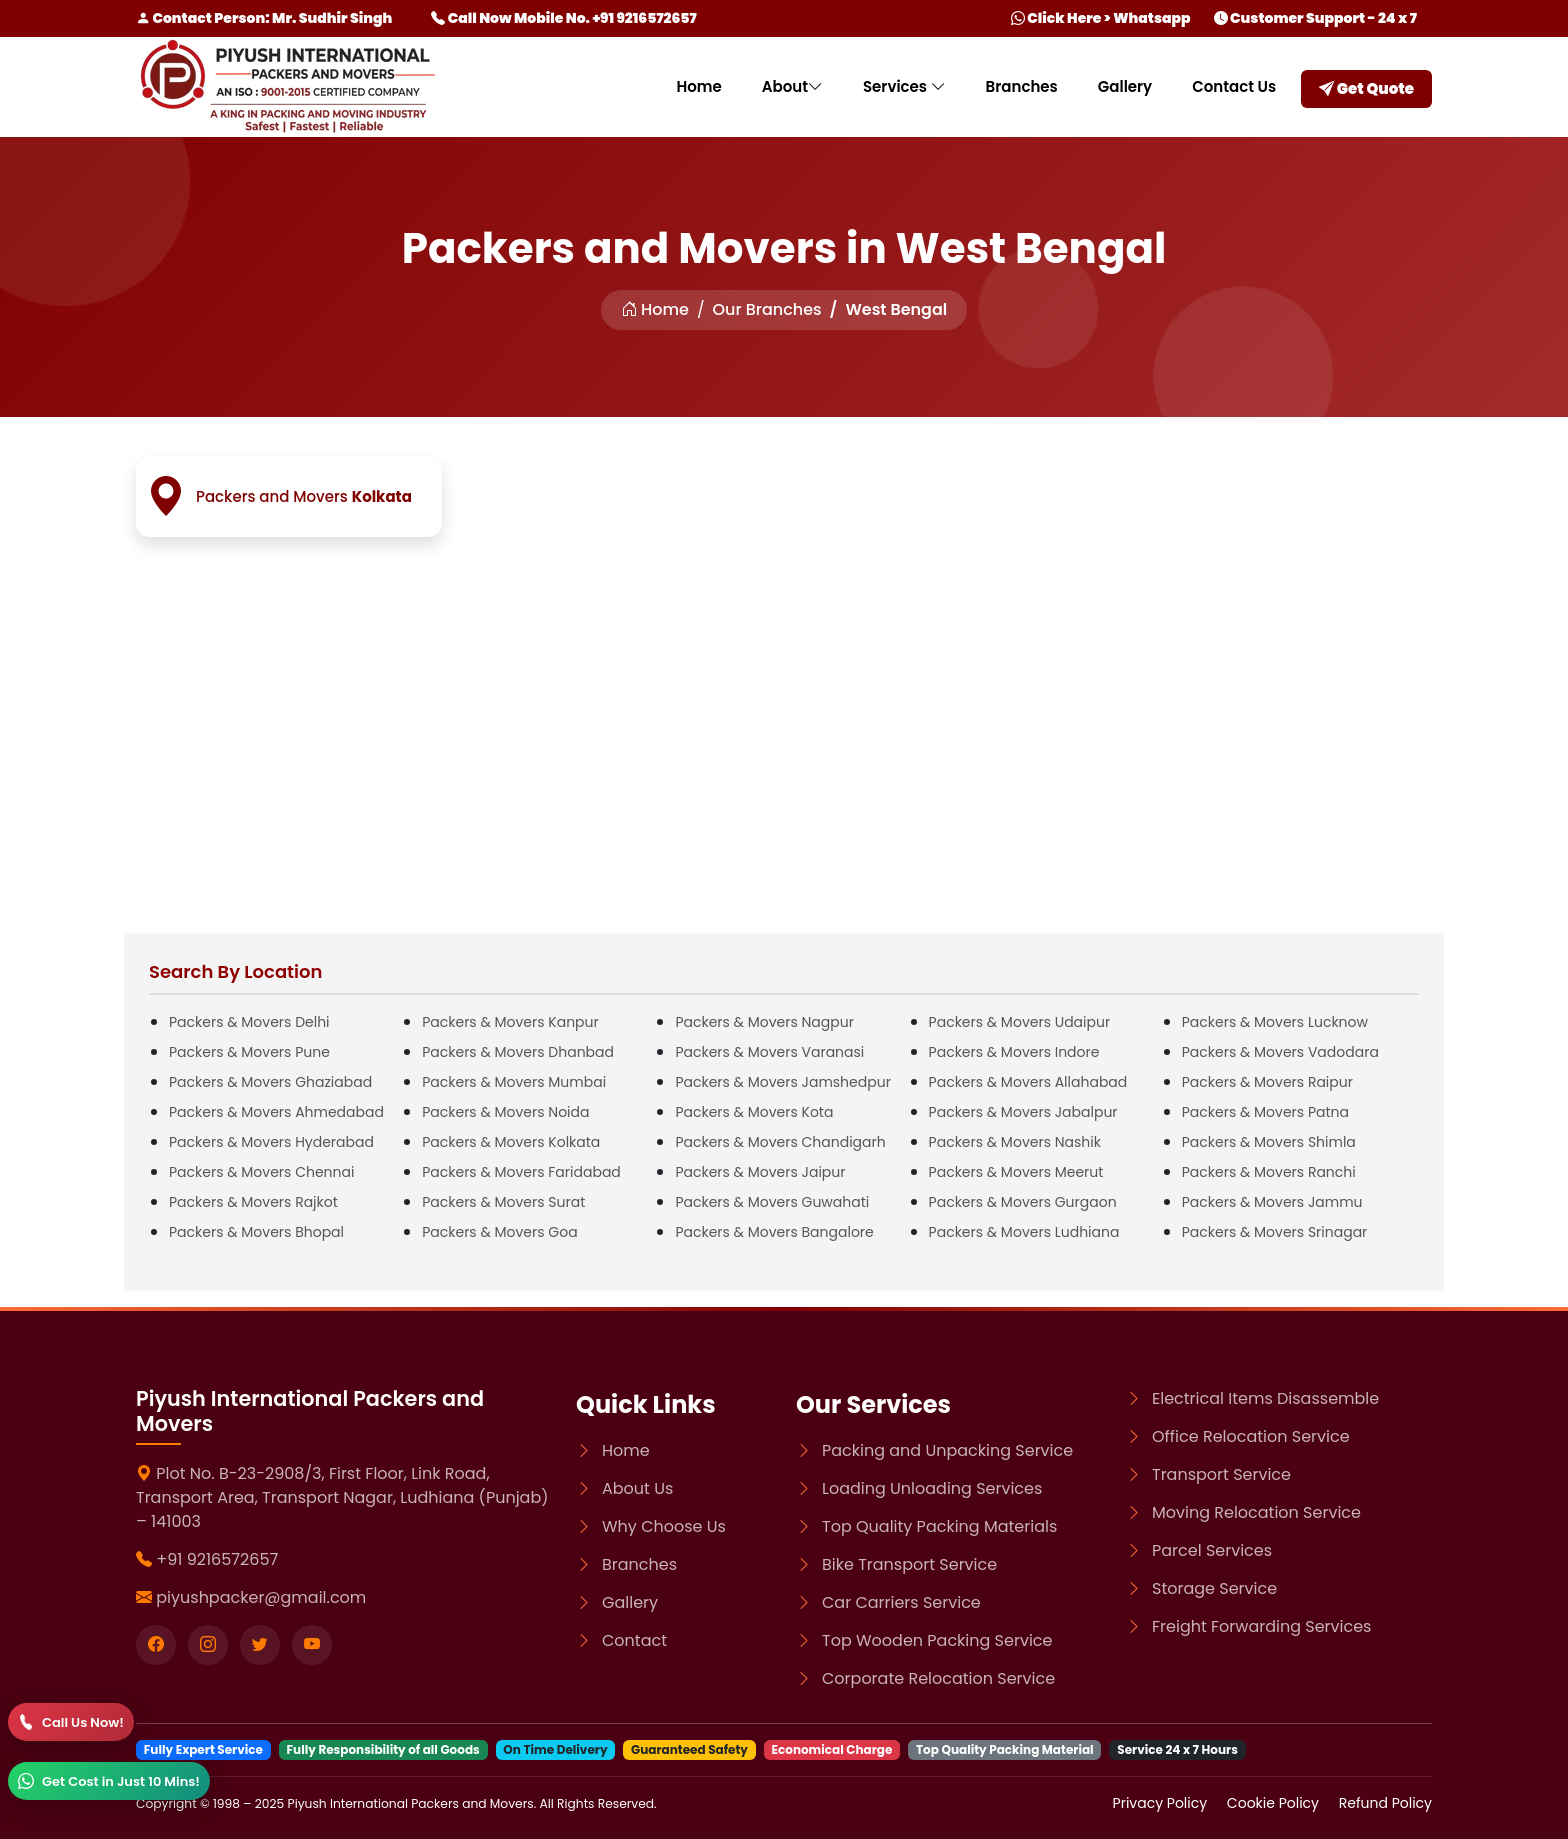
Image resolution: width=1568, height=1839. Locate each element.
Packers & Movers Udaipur (1020, 1022)
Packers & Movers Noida (505, 1112)
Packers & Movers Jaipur (760, 1172)
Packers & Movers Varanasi (769, 1052)
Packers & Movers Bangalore (774, 1232)
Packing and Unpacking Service (947, 1450)
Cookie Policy (1275, 1803)
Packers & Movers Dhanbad (518, 1052)
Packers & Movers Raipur (1267, 1082)
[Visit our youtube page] (312, 1645)
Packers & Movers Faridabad (521, 1172)
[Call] (71, 1722)
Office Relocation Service (1251, 1436)
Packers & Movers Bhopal (256, 1232)
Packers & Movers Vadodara (1280, 1052)
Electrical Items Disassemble (1265, 1398)
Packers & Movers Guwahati (772, 1202)
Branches (1022, 86)
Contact (634, 1640)
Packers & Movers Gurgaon (1023, 1202)
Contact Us (1234, 86)
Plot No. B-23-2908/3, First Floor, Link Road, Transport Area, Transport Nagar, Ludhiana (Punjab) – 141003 (342, 1497)
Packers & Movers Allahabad (1028, 1082)
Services (904, 86)
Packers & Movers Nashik (1015, 1142)
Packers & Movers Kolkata (511, 1142)
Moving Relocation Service (1256, 1512)
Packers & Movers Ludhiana (1024, 1232)
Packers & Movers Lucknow (1275, 1022)
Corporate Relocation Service (938, 1678)
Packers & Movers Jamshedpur (783, 1082)
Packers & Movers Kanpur (510, 1022)
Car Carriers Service (901, 1602)
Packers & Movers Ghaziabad (270, 1082)
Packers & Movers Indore (1014, 1052)
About (792, 86)
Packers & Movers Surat (503, 1202)
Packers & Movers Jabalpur (1023, 1112)
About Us (637, 1488)
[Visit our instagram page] (208, 1645)
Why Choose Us (664, 1526)
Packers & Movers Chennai (261, 1172)
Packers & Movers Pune (249, 1052)
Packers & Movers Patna (1265, 1112)
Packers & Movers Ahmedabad (276, 1112)
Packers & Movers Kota (754, 1112)
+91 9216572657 (217, 1559)
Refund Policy (1385, 1803)
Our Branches (767, 309)
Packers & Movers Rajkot (253, 1202)
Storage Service (1214, 1588)
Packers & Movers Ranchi (1269, 1172)
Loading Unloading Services (932, 1488)
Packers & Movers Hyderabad (271, 1142)
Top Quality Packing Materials (939, 1526)
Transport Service (1221, 1474)
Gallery (1125, 86)
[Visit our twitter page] (260, 1645)
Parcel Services (1212, 1550)
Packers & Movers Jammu (1272, 1202)
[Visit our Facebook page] (156, 1645)
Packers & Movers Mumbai (514, 1082)
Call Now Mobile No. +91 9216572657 (563, 18)
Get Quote (1366, 88)
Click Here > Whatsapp (1101, 18)
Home (698, 86)
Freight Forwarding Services (1261, 1626)
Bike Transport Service (909, 1564)
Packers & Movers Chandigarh (780, 1142)
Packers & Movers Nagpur (764, 1022)
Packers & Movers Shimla (1269, 1142)
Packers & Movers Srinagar (1275, 1232)
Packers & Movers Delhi (249, 1022)
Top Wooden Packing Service (937, 1640)
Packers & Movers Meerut (1016, 1172)
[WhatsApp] (109, 1781)
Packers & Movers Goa (499, 1232)
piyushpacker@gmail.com (261, 1597)
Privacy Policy (1162, 1803)
